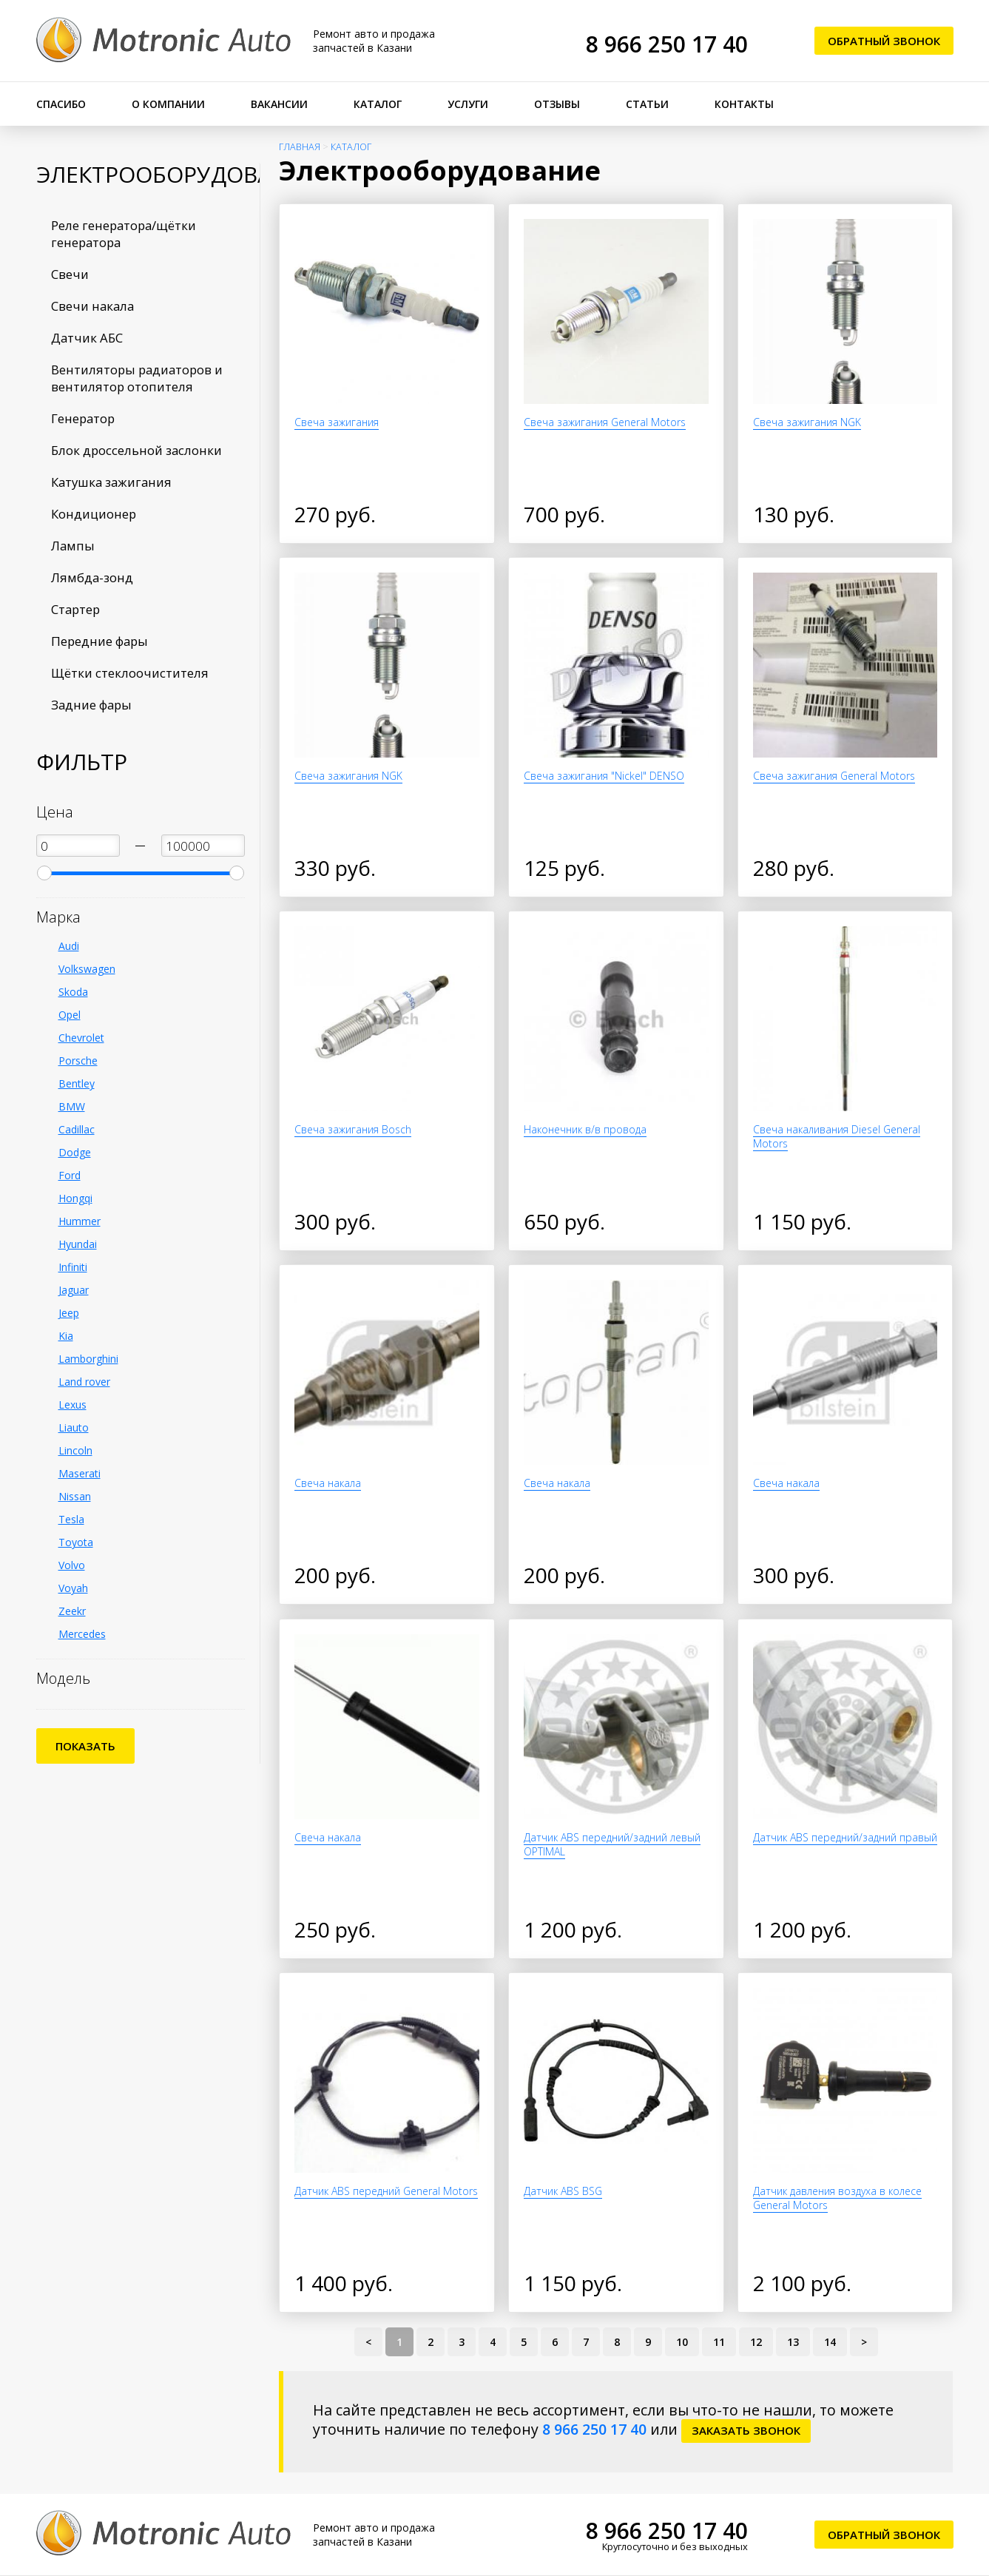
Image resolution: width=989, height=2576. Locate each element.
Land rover (84, 1382)
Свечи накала (92, 305)
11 (719, 2342)
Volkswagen (86, 969)
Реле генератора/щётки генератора (123, 234)
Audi (68, 946)
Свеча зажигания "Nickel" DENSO (604, 776)
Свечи (70, 274)
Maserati (79, 1473)
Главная (299, 147)
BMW (71, 1106)
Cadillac (76, 1129)
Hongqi (75, 1198)
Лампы (73, 545)
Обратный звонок (884, 40)
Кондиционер (93, 513)
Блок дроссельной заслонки (136, 450)
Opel (69, 1015)
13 (793, 2342)
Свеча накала (327, 1483)
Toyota (75, 1542)
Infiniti (72, 1267)
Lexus (72, 1404)
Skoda (73, 992)
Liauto (73, 1427)
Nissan (74, 1496)
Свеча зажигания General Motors (605, 422)
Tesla (71, 1519)
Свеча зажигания (336, 422)
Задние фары (91, 704)
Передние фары (99, 641)
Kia (65, 1336)
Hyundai (77, 1244)
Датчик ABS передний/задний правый (845, 1837)
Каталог (378, 104)
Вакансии (279, 104)
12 (756, 2342)
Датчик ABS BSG (563, 2191)
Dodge (74, 1152)
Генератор (83, 418)
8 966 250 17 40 (667, 44)
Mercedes (82, 1634)
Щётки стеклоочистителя (130, 672)
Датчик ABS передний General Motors (386, 2191)
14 (830, 2342)
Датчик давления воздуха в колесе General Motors (837, 2198)
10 (682, 2342)
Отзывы (557, 104)
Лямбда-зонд (92, 577)
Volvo (71, 1565)
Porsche (78, 1060)
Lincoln (75, 1450)
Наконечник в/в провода (585, 1129)
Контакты (744, 104)
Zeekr (72, 1611)
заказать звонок (746, 2430)
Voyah (73, 1588)
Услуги (468, 104)
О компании (168, 104)
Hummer (79, 1221)
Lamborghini (88, 1359)
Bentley (76, 1083)
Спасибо (61, 104)
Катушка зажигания (111, 481)
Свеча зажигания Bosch (352, 1129)
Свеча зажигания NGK (807, 422)
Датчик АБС (87, 337)
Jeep (68, 1313)
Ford (69, 1175)
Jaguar (73, 1290)
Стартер (75, 609)
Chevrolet (81, 1038)
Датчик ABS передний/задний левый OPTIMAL (612, 1844)
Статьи (647, 104)
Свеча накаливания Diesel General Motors (836, 1136)
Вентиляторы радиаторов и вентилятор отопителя (137, 378)
